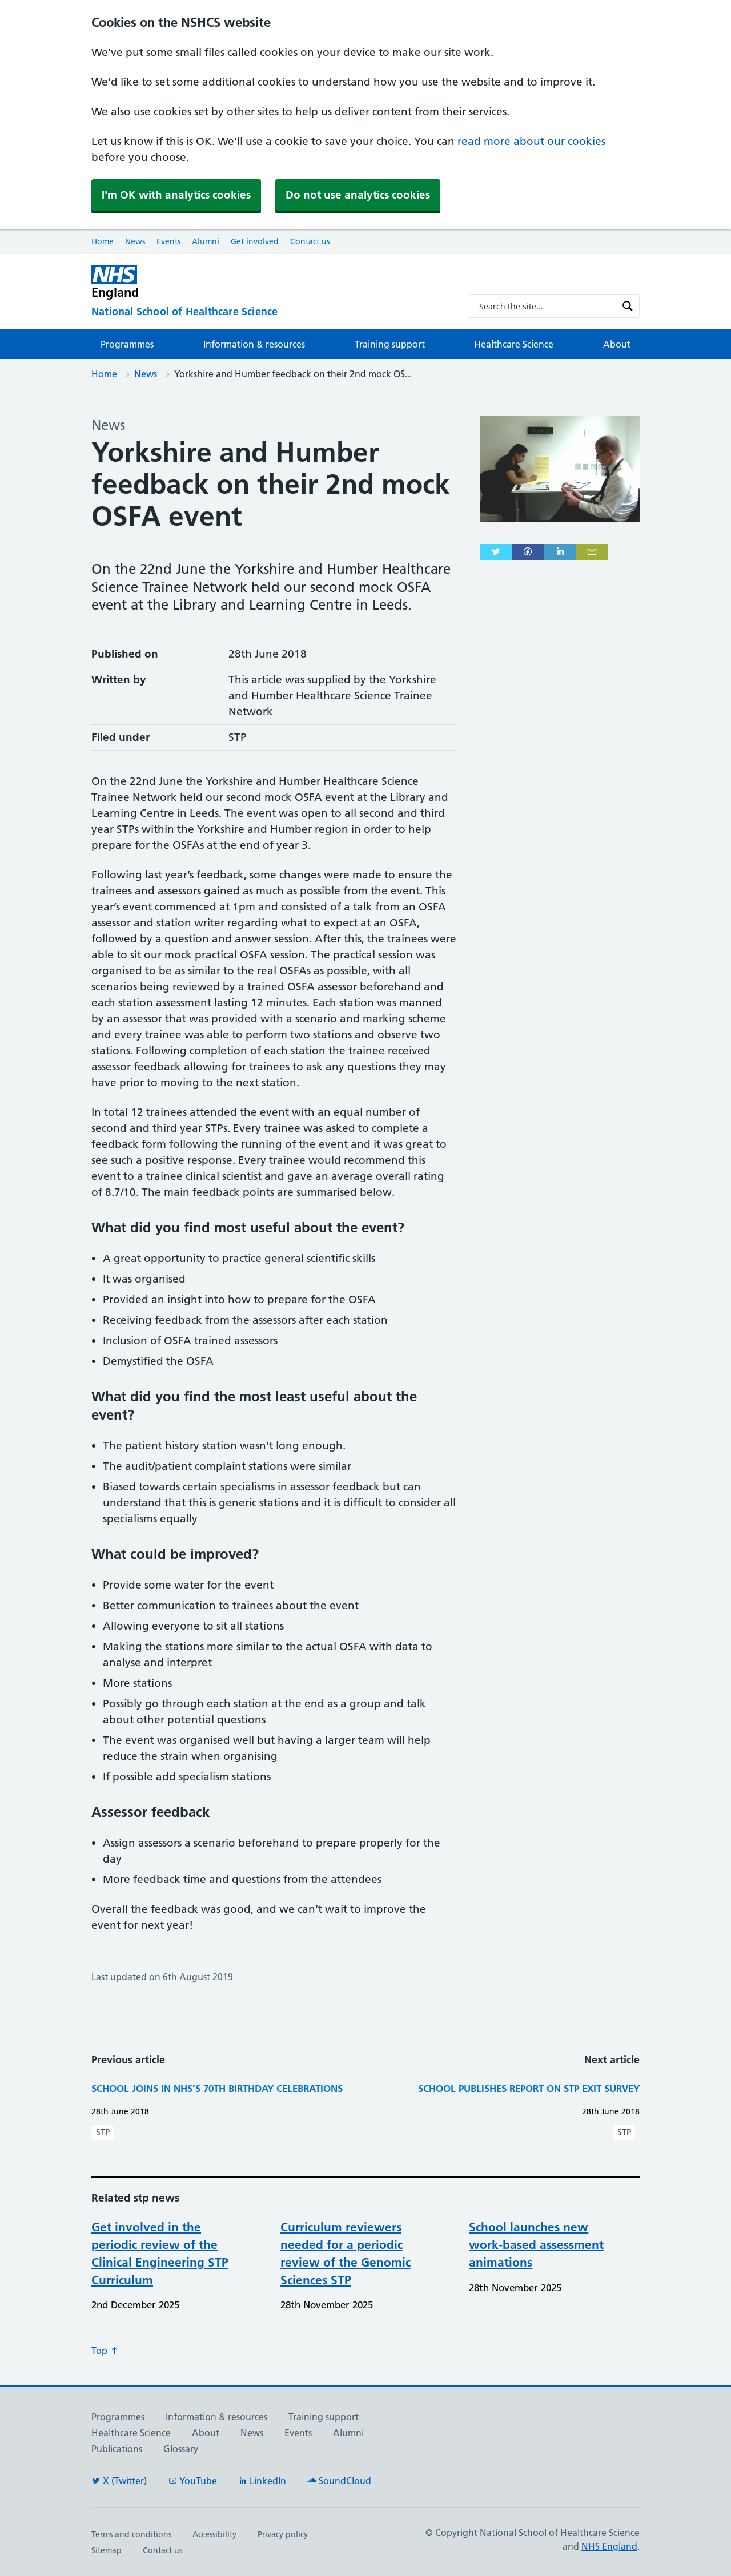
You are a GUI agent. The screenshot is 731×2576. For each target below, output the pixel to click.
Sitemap (106, 2550)
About (616, 344)
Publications (116, 2448)
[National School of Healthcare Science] (271, 312)
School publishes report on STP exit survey (529, 2088)
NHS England (609, 2546)
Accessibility (214, 2534)
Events (168, 241)
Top (105, 2350)
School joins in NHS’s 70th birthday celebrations (217, 2088)
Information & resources (254, 344)
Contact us (310, 241)
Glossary (180, 2448)
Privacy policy (283, 2534)
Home (102, 241)
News (135, 241)
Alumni (205, 241)
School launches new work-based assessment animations (536, 2244)
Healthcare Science (513, 344)
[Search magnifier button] (628, 306)
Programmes (127, 344)
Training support (390, 344)
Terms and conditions (131, 2534)
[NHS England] (271, 282)
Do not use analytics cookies (358, 194)
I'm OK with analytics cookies (176, 194)
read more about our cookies (531, 141)
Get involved (255, 241)
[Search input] (546, 306)
